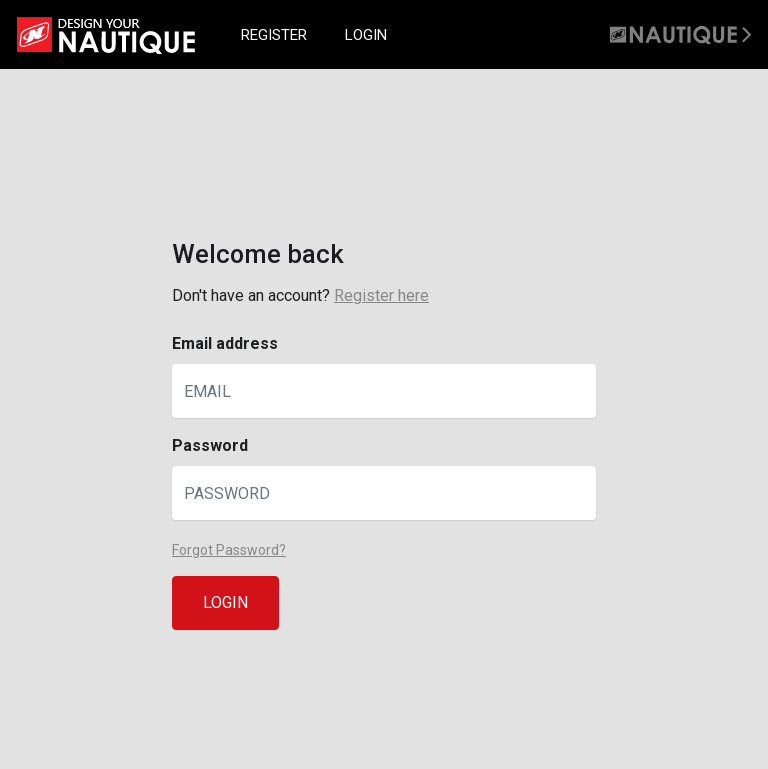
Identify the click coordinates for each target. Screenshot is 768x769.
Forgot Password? (229, 550)
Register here (381, 295)
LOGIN (366, 35)
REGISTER (274, 35)
